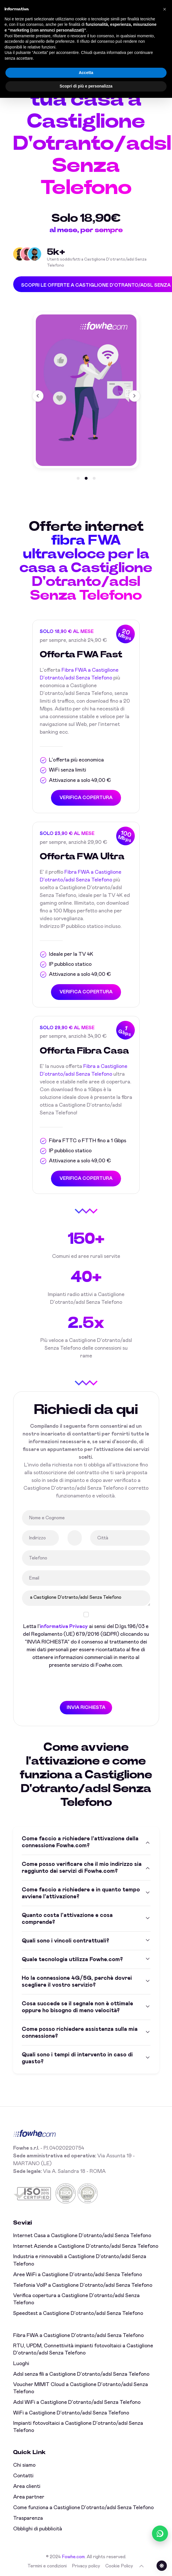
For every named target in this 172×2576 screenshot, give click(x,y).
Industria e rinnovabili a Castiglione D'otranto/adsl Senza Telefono (79, 2260)
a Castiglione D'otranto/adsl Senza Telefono (86, 1598)
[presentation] (65, 1685)
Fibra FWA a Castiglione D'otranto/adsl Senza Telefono (78, 2335)
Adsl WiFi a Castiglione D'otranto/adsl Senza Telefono (77, 2402)
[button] (78, 478)
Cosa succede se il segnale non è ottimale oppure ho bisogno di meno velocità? (77, 2007)
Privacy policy (86, 2566)
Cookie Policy (119, 2566)
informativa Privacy (64, 1626)
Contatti (23, 2475)
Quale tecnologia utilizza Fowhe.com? (72, 1960)
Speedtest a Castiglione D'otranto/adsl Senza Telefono (78, 2313)
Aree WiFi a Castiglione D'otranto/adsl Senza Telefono (77, 2274)
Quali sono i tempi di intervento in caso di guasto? (77, 2058)
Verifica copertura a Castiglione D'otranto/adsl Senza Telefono (76, 2299)
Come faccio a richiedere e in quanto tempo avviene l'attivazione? (81, 1893)
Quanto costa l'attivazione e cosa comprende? (67, 1919)
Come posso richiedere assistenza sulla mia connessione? (80, 2033)
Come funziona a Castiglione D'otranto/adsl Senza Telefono (83, 2507)
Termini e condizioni (47, 2566)
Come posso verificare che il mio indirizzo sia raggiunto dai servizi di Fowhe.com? (82, 1868)
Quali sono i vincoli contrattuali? (65, 1941)
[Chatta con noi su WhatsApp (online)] (160, 2534)
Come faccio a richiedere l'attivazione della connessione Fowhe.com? (80, 1842)
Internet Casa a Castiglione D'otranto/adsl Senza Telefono (82, 2235)
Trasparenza (28, 2518)
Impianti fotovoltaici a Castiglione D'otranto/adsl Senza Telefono (78, 2427)
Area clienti (26, 2486)
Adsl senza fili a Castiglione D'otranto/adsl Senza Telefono (81, 2374)
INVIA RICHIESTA (86, 1707)
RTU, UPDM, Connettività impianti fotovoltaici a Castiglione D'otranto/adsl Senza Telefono (83, 2349)
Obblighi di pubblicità (37, 2529)
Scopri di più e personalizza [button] (86, 86)
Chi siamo (24, 2465)
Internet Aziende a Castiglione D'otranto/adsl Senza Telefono (85, 2246)
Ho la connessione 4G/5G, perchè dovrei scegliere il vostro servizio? (77, 1981)
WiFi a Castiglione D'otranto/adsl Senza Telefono (71, 2413)
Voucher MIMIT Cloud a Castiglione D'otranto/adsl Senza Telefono (80, 2388)
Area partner (28, 2497)
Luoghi (21, 2363)
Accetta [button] (86, 72)
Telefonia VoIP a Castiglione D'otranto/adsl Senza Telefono (82, 2285)
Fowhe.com (73, 2556)
